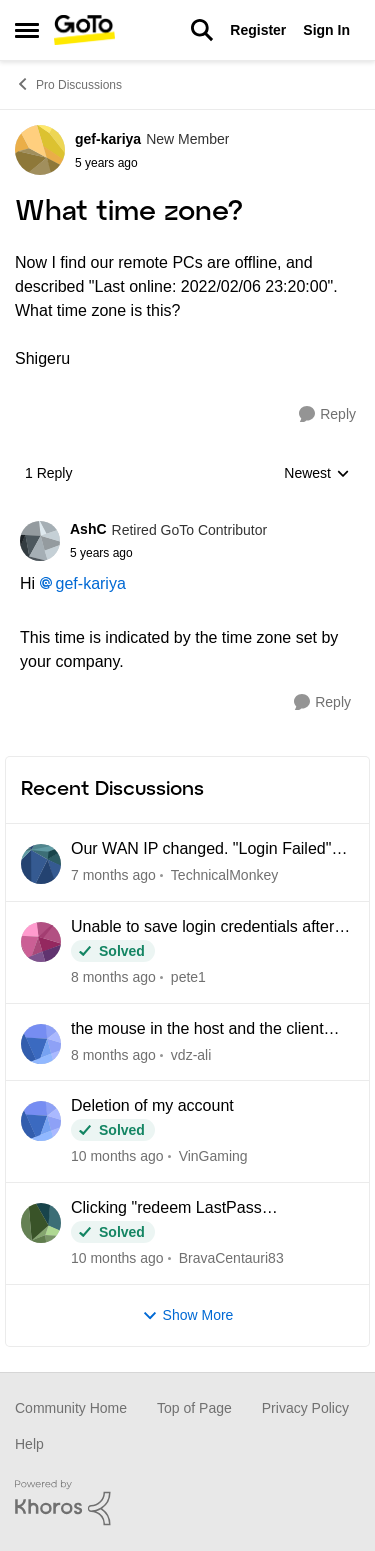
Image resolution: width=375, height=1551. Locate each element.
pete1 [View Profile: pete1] (188, 977)
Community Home (71, 1408)
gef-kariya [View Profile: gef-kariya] (108, 139)
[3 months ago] (117, 1156)
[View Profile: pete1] (41, 942)
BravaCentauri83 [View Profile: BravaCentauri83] (231, 1258)
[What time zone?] (168, 553)
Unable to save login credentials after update (202, 928)
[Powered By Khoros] (187, 1503)
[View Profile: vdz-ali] (41, 1044)
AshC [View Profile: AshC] (88, 529)
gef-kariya (91, 583)
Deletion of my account (152, 1105)
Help (29, 1444)
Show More (188, 1315)
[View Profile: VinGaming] (41, 1121)
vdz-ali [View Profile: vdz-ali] (191, 1054)
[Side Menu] (27, 30)
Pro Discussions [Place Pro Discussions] (68, 84)
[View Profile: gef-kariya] (40, 150)
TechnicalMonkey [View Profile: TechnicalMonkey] (224, 875)
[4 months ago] (117, 1258)
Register (258, 30)
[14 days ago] (113, 875)
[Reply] (327, 414)
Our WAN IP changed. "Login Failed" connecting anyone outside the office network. (201, 850)
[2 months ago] (113, 977)
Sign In (326, 30)
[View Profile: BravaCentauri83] (41, 1223)
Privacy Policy (305, 1408)
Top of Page (194, 1408)
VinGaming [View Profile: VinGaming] (213, 1156)
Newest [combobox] (317, 474)
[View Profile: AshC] (40, 541)
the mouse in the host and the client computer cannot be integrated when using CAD (201, 1030)
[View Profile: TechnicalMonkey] (41, 864)
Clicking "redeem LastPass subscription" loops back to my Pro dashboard (193, 1209)
